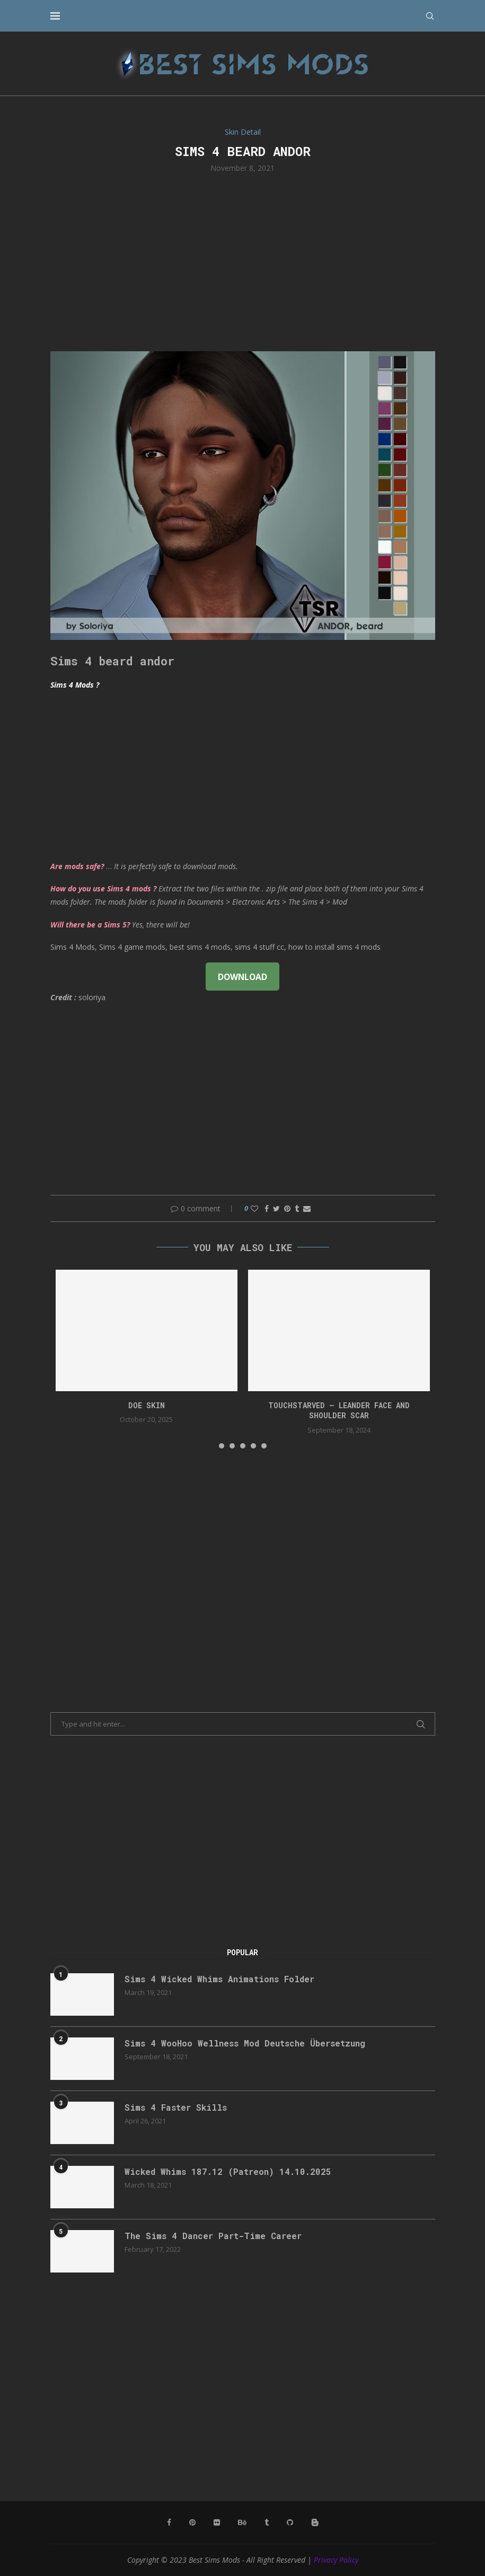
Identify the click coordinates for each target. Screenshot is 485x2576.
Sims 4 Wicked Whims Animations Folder (219, 1978)
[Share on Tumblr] (297, 1208)
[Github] (290, 2522)
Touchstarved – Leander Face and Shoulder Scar (339, 1410)
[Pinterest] (192, 2522)
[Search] (430, 16)
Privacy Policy (336, 2560)
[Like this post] (254, 1208)
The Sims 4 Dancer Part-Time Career (213, 2235)
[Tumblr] (266, 2522)
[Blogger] (315, 2522)
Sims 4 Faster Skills (176, 2107)
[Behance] (242, 2522)
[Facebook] (169, 2522)
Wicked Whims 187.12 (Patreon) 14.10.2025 (228, 2171)
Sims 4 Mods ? (74, 685)
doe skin (146, 1405)
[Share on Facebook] (266, 1208)
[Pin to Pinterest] (287, 1208)
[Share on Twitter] (276, 1208)
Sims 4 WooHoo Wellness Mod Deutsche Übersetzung (245, 2043)
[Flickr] (217, 2522)
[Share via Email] (307, 1208)
